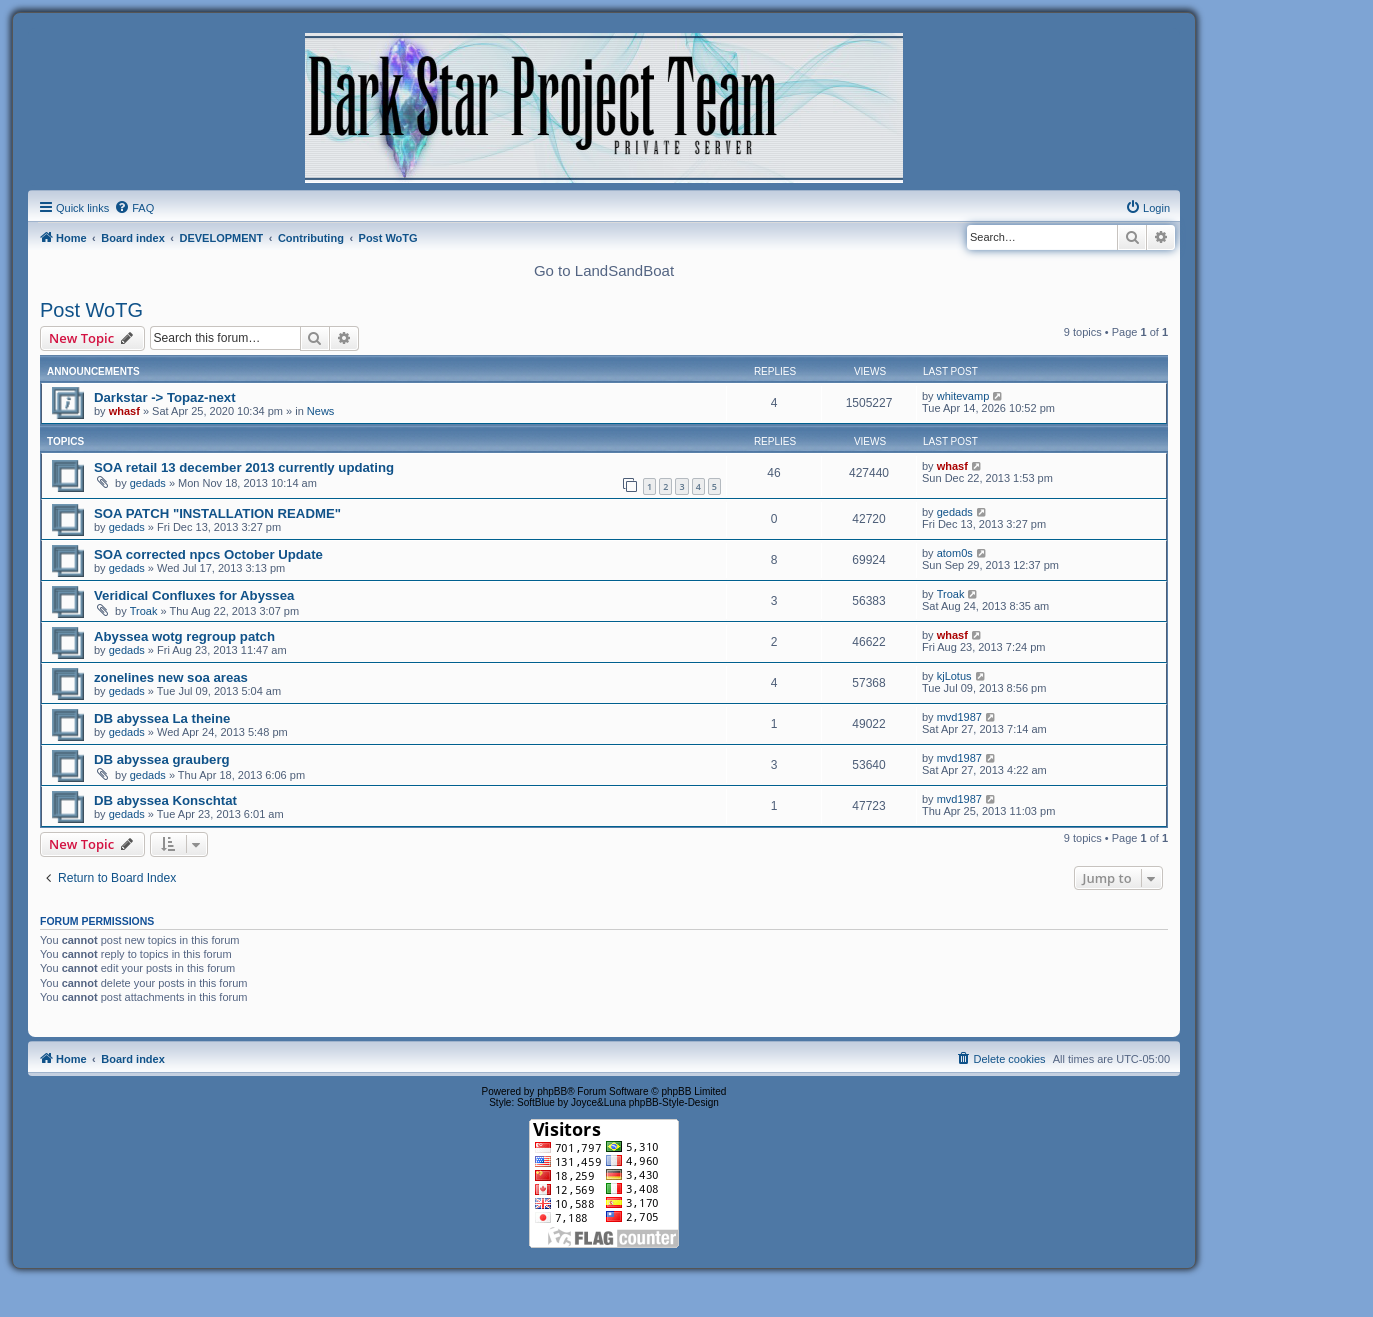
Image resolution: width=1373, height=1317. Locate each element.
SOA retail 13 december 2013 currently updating (244, 467)
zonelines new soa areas (171, 677)
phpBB (552, 1091)
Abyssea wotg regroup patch (184, 636)
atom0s (955, 553)
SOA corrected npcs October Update (208, 554)
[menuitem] (134, 208)
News (321, 411)
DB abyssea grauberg (162, 759)
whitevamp (963, 396)
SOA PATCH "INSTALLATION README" (217, 513)
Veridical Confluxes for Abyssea (194, 595)
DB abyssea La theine (162, 718)
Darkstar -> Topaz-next (165, 397)
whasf (124, 411)
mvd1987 (959, 717)
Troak (144, 611)
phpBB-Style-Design (674, 1102)
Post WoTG (91, 310)
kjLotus (954, 676)
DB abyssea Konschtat (165, 800)
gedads (148, 483)
